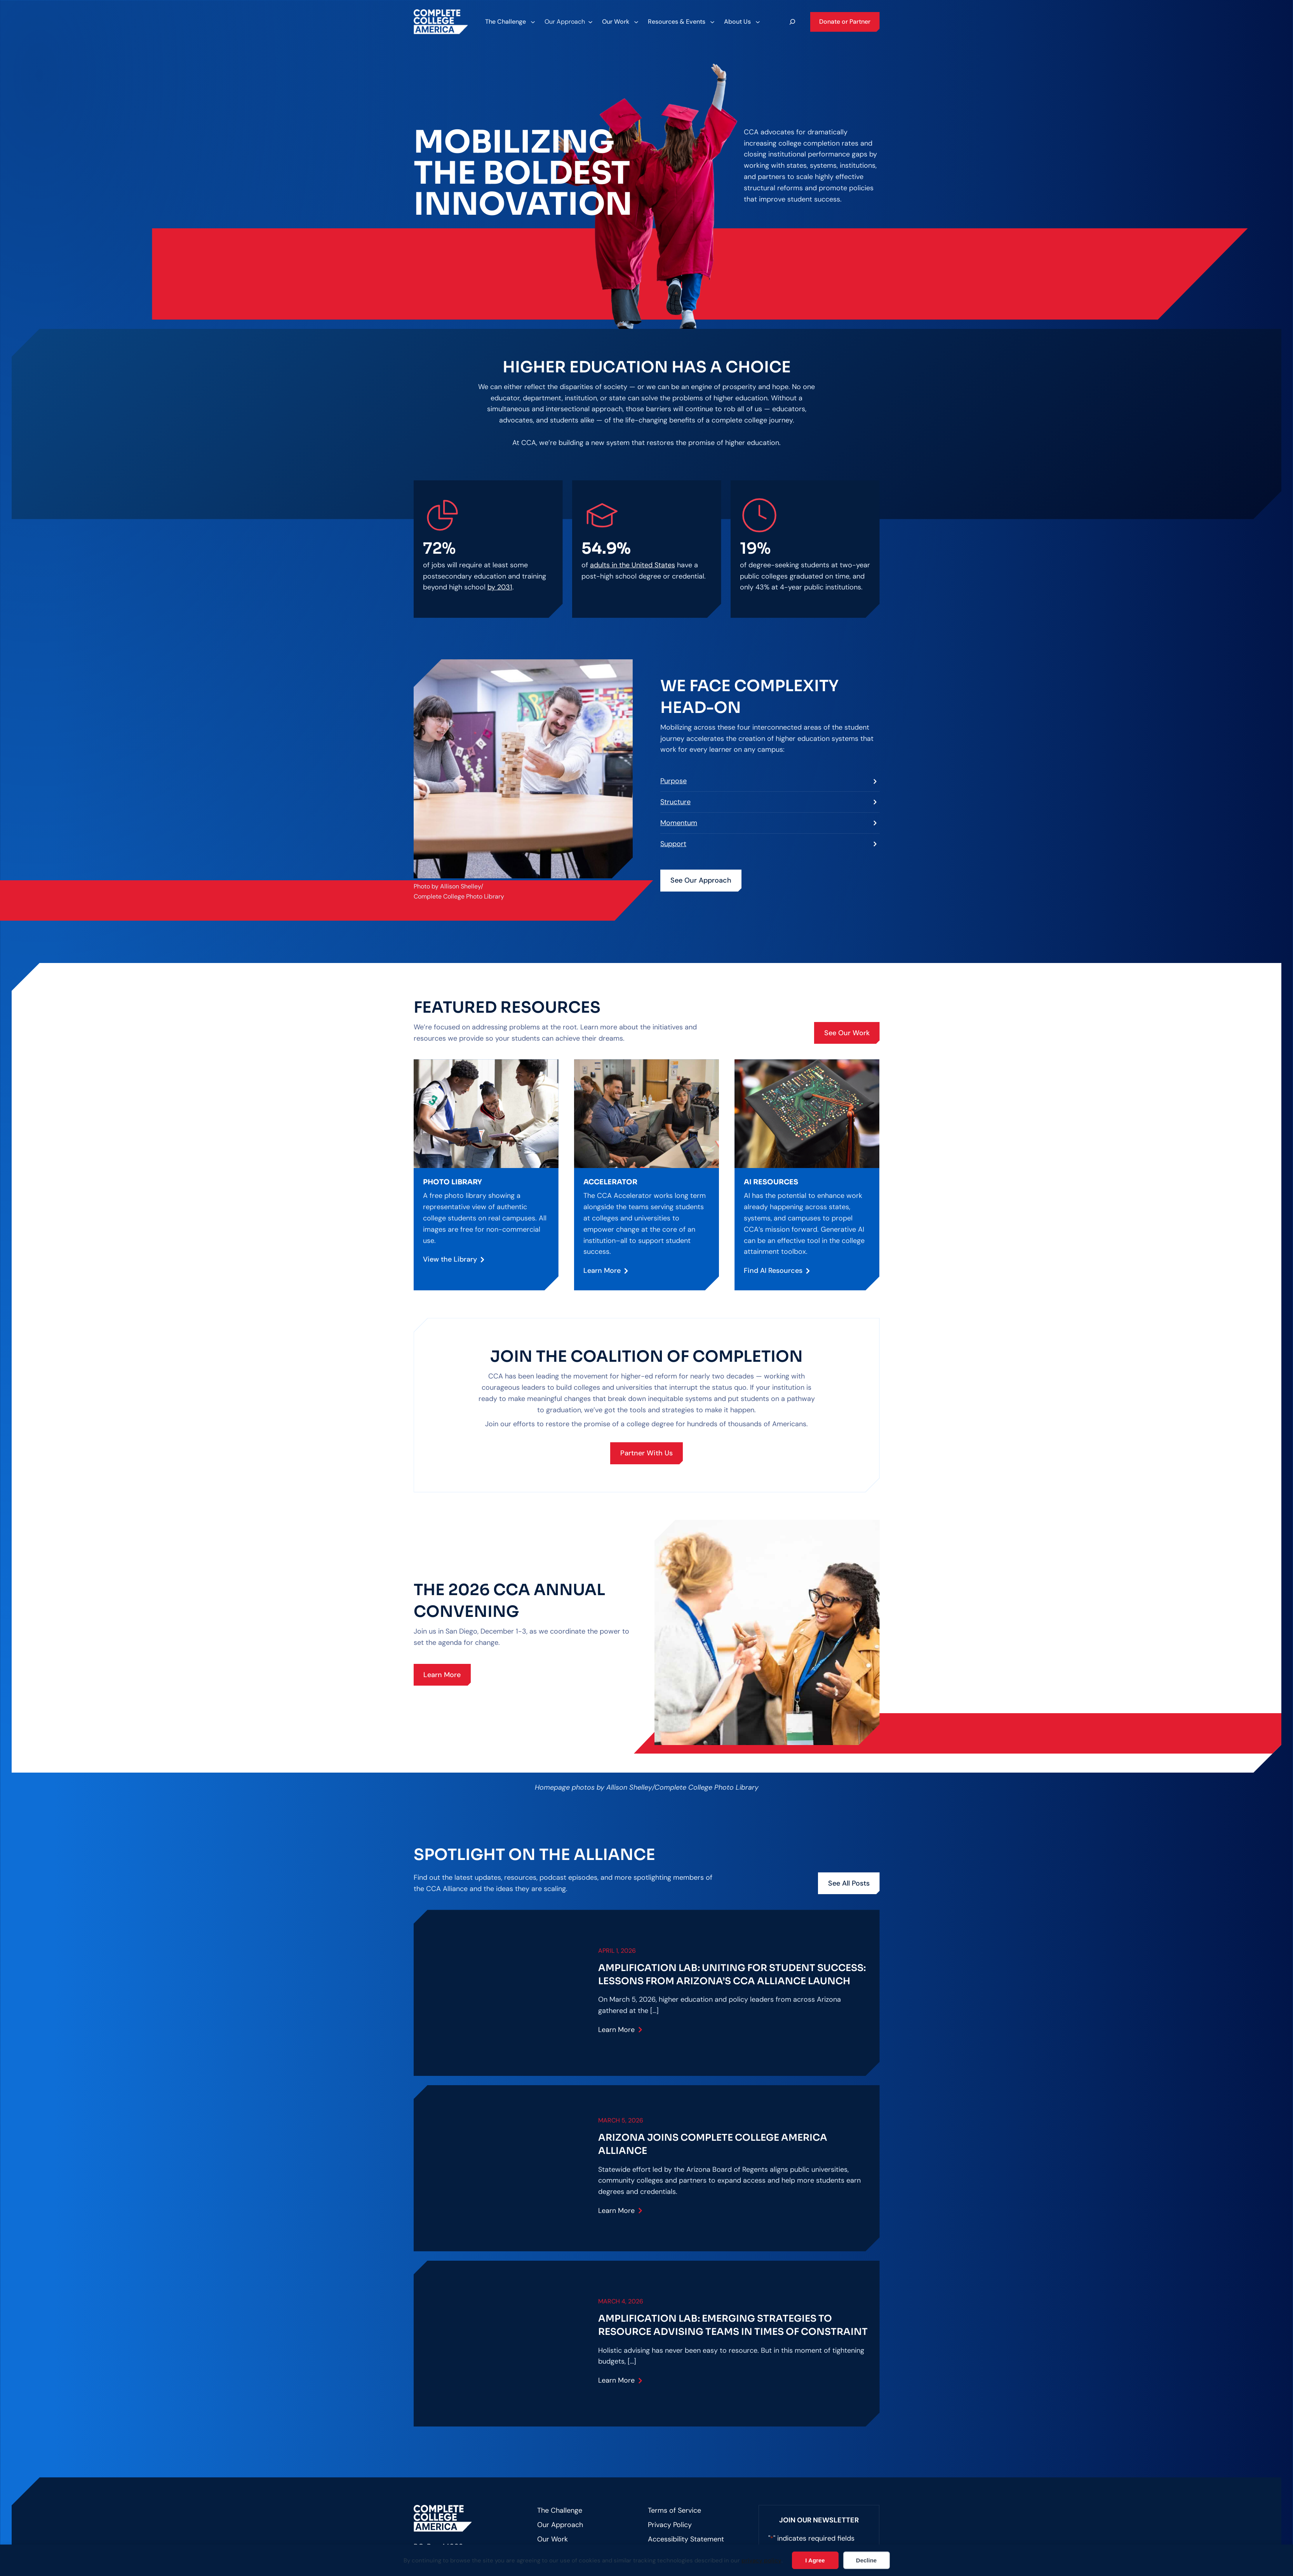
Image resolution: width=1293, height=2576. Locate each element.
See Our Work (847, 1033)
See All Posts (849, 1883)
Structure (675, 802)
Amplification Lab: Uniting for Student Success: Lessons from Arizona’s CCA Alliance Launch (732, 1974)
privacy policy (761, 2560)
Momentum (678, 822)
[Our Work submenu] (620, 21)
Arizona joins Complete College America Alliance (712, 2144)
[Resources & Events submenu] (681, 21)
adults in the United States (632, 565)
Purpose (673, 781)
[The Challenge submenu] (509, 21)
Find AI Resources (773, 1270)
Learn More (602, 1270)
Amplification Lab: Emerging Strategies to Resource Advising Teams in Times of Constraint (733, 2325)
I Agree (815, 2560)
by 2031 (499, 587)
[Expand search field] (792, 22)
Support (673, 843)
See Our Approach (700, 880)
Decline (866, 2560)
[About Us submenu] (741, 21)
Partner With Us (646, 1453)
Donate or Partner (844, 21)
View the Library (450, 1259)
